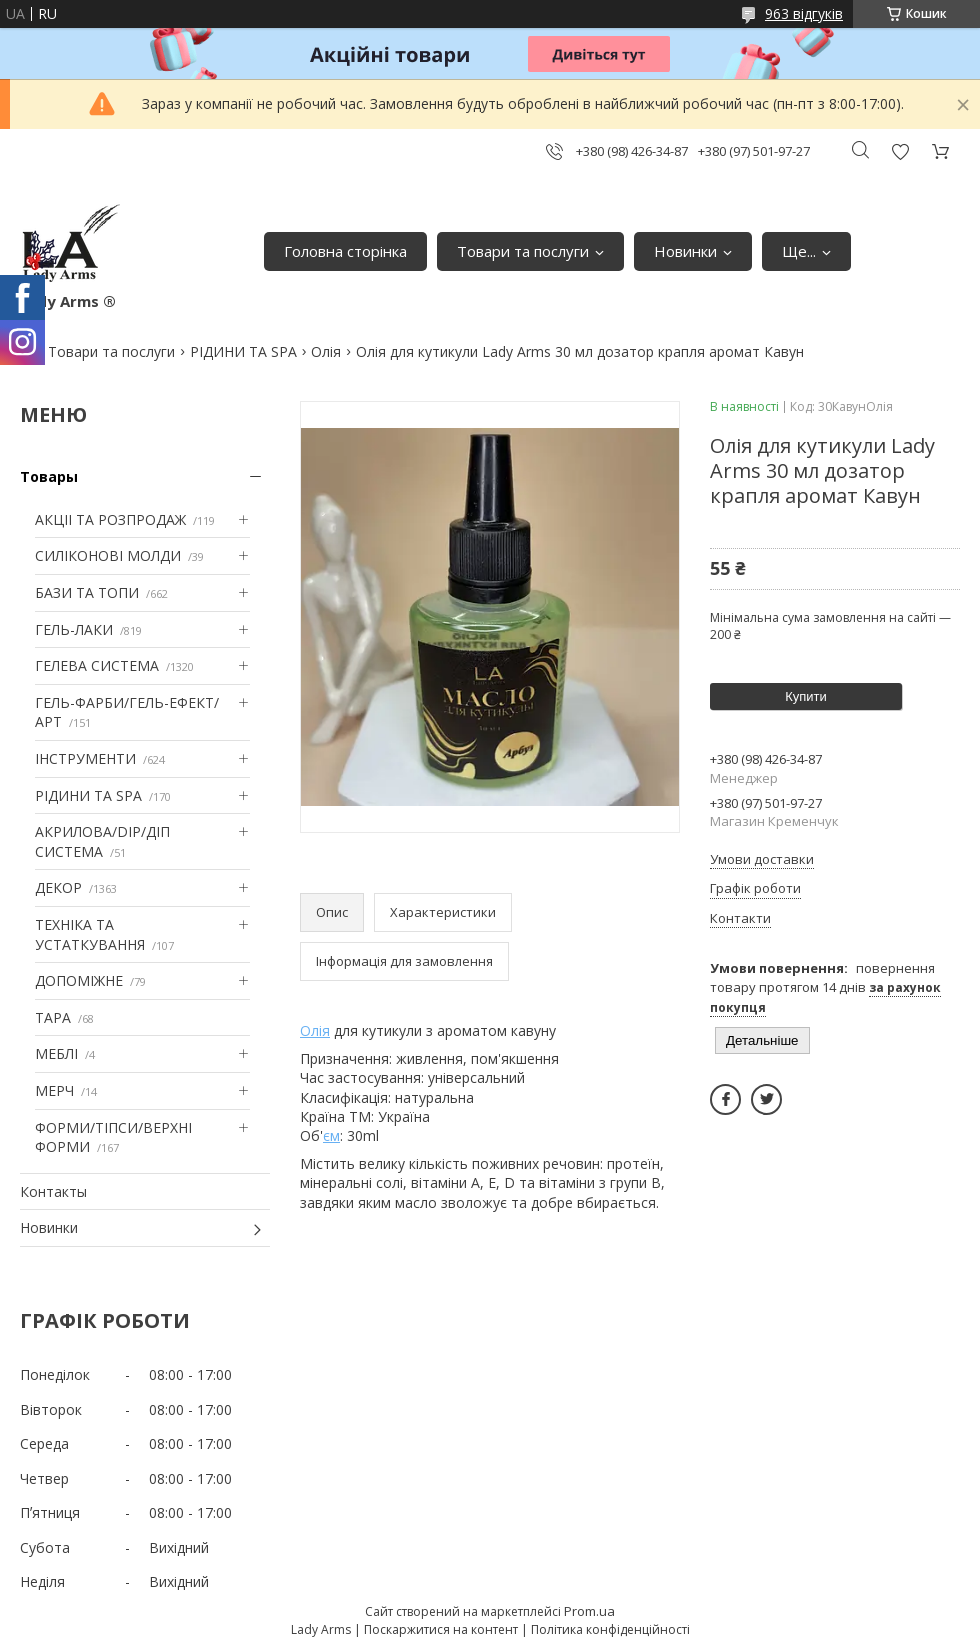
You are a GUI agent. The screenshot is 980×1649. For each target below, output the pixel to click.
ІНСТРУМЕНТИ (85, 758)
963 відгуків (804, 13)
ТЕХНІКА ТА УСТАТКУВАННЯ (90, 934)
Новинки (685, 251)
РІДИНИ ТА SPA (243, 351)
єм (331, 1135)
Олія (326, 351)
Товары (49, 476)
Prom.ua (589, 1611)
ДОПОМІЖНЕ (79, 980)
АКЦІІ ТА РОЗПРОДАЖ (110, 519)
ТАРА (53, 1017)
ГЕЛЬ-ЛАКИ (74, 629)
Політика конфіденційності (610, 1629)
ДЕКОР (58, 887)
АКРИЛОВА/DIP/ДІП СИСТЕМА (102, 841)
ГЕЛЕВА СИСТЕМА (97, 665)
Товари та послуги (523, 251)
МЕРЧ (54, 1090)
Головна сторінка (345, 251)
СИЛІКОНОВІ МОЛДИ (108, 555)
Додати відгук (900, 151)
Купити (806, 696)
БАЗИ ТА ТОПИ (87, 592)
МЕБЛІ (56, 1053)
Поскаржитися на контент (441, 1629)
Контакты (53, 1191)
